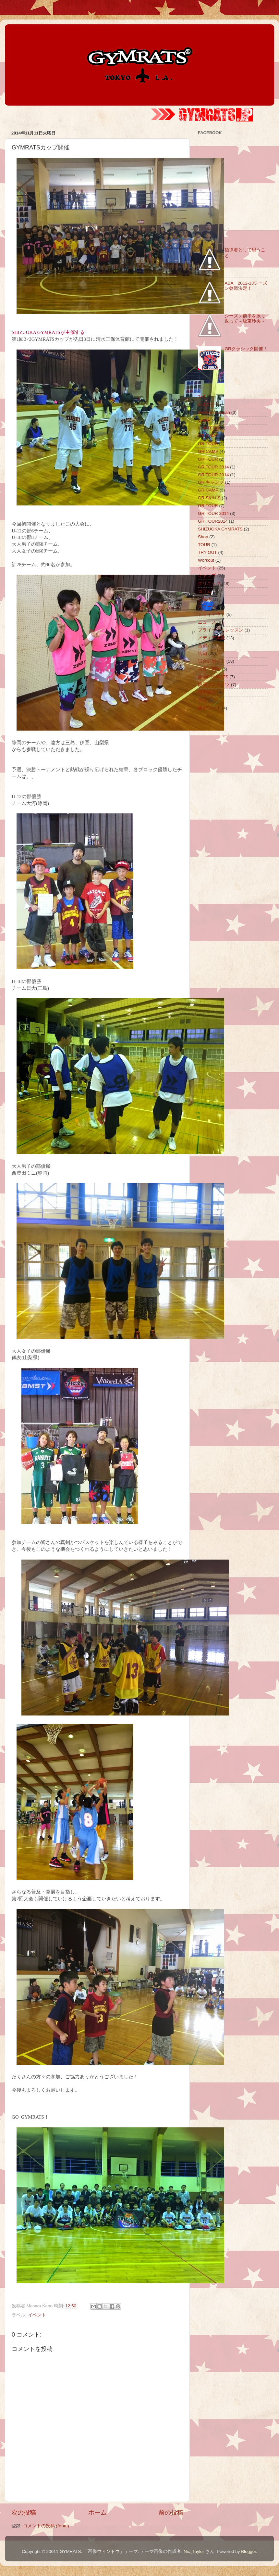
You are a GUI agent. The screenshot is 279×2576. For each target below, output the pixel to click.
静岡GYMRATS (213, 676)
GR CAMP (208, 435)
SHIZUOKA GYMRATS (220, 529)
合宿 (202, 645)
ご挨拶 (205, 599)
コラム (205, 591)
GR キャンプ (211, 482)
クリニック (209, 583)
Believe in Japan (214, 412)
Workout (206, 560)
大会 (202, 700)
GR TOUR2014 (213, 521)
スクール (207, 606)
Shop (203, 536)
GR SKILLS (209, 497)
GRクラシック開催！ (245, 348)
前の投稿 (171, 2512)
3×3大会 (206, 404)
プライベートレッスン (220, 630)
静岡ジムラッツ (214, 684)
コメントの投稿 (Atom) (46, 2525)
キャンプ (207, 575)
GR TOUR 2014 (213, 467)
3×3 (201, 396)
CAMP (204, 420)
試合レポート (211, 661)
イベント (37, 2315)
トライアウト (211, 614)
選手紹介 (207, 692)
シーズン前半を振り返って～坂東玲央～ (244, 318)
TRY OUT (207, 552)
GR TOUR (208, 443)
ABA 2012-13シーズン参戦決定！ (245, 286)
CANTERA (208, 428)
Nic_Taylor (194, 2551)
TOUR (204, 544)
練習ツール (209, 708)
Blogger (248, 2551)
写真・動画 (209, 669)
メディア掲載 (211, 637)
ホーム (97, 2512)
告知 (202, 653)
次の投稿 (23, 2512)
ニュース (207, 622)
